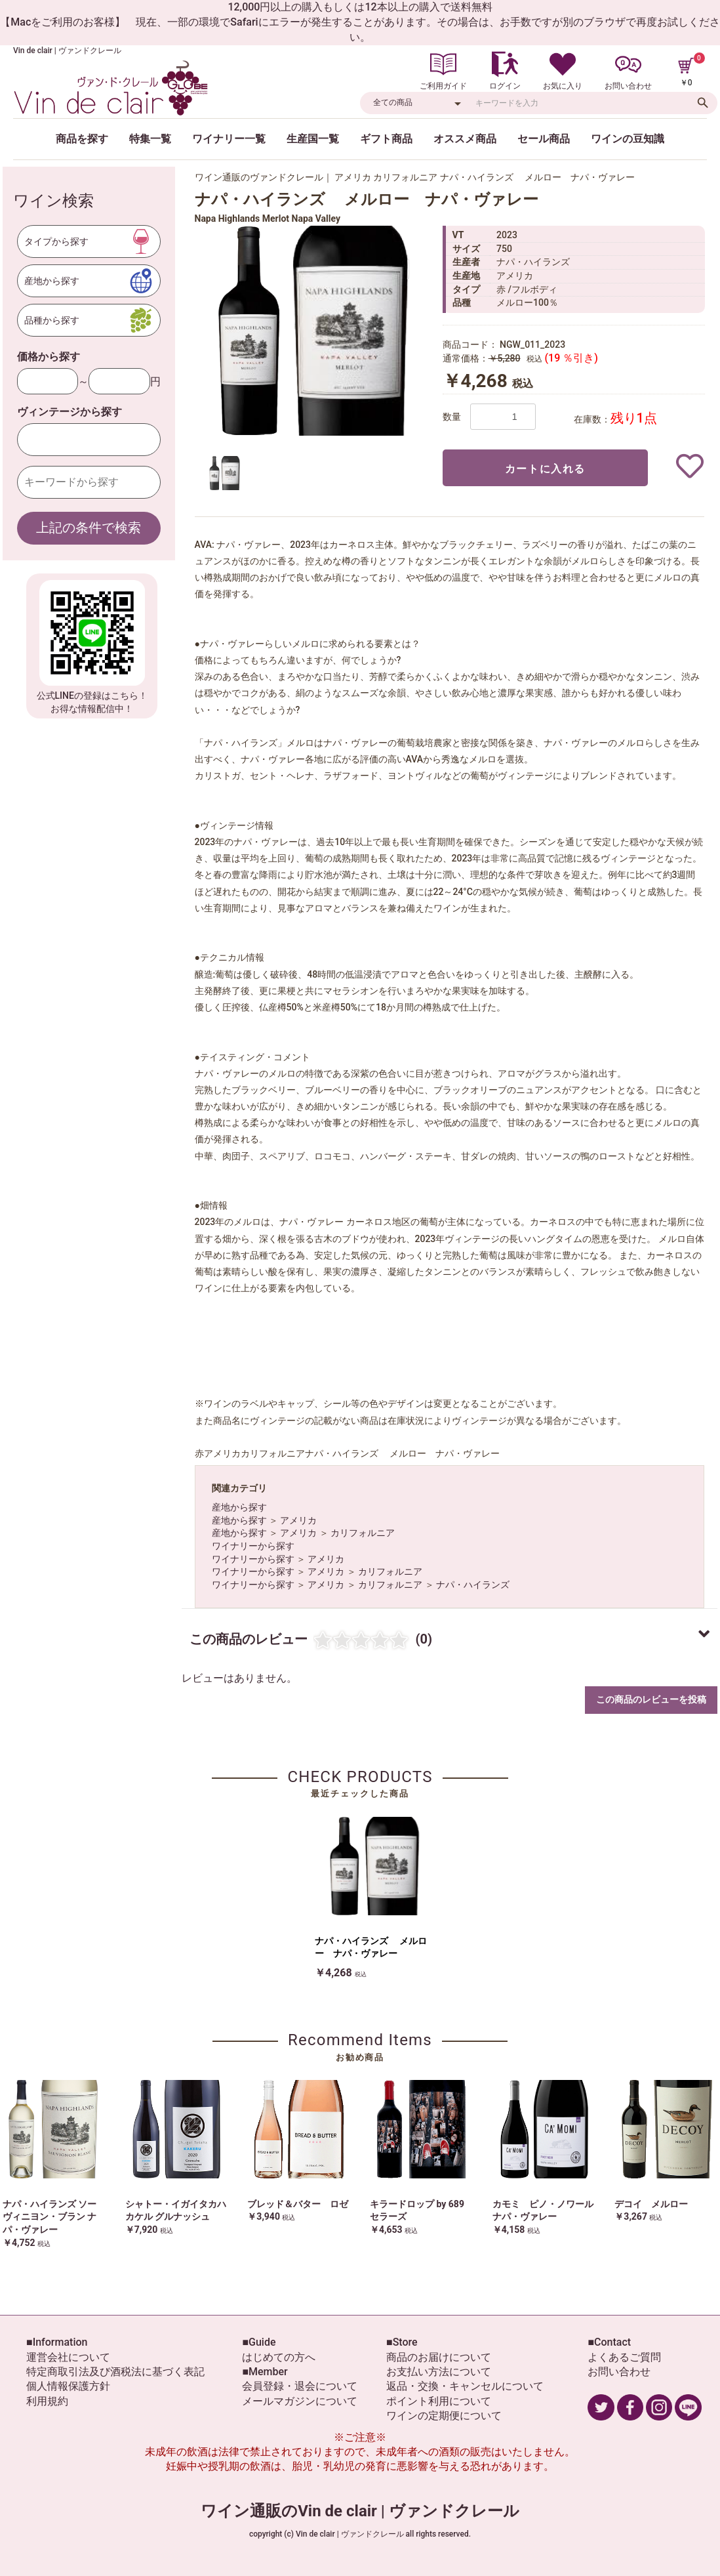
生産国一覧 (313, 139)
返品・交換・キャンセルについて (465, 2386)
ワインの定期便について (444, 2415)
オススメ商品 (464, 139)
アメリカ (298, 1520)
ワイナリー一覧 (229, 139)
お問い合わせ (619, 2371)
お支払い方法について (438, 2371)
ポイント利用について (438, 2401)
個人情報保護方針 (68, 2386)
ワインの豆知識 (627, 139)
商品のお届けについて (438, 2357)
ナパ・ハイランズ (473, 1584)
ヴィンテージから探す (69, 411)
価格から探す (48, 356)
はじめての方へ (278, 2357)
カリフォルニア (362, 1532)
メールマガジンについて (299, 2401)
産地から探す (239, 1507)
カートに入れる (545, 468)
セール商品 (543, 139)
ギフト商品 (386, 139)
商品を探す (82, 139)
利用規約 (47, 2401)
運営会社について (68, 2357)
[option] (313, 331)
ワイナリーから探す (253, 1546)
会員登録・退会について (299, 2386)
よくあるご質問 (624, 2357)
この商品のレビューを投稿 (651, 1699)
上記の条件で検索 (88, 527)
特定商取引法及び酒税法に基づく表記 (115, 2371)
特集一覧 (150, 139)
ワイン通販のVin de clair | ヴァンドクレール (360, 2511)
